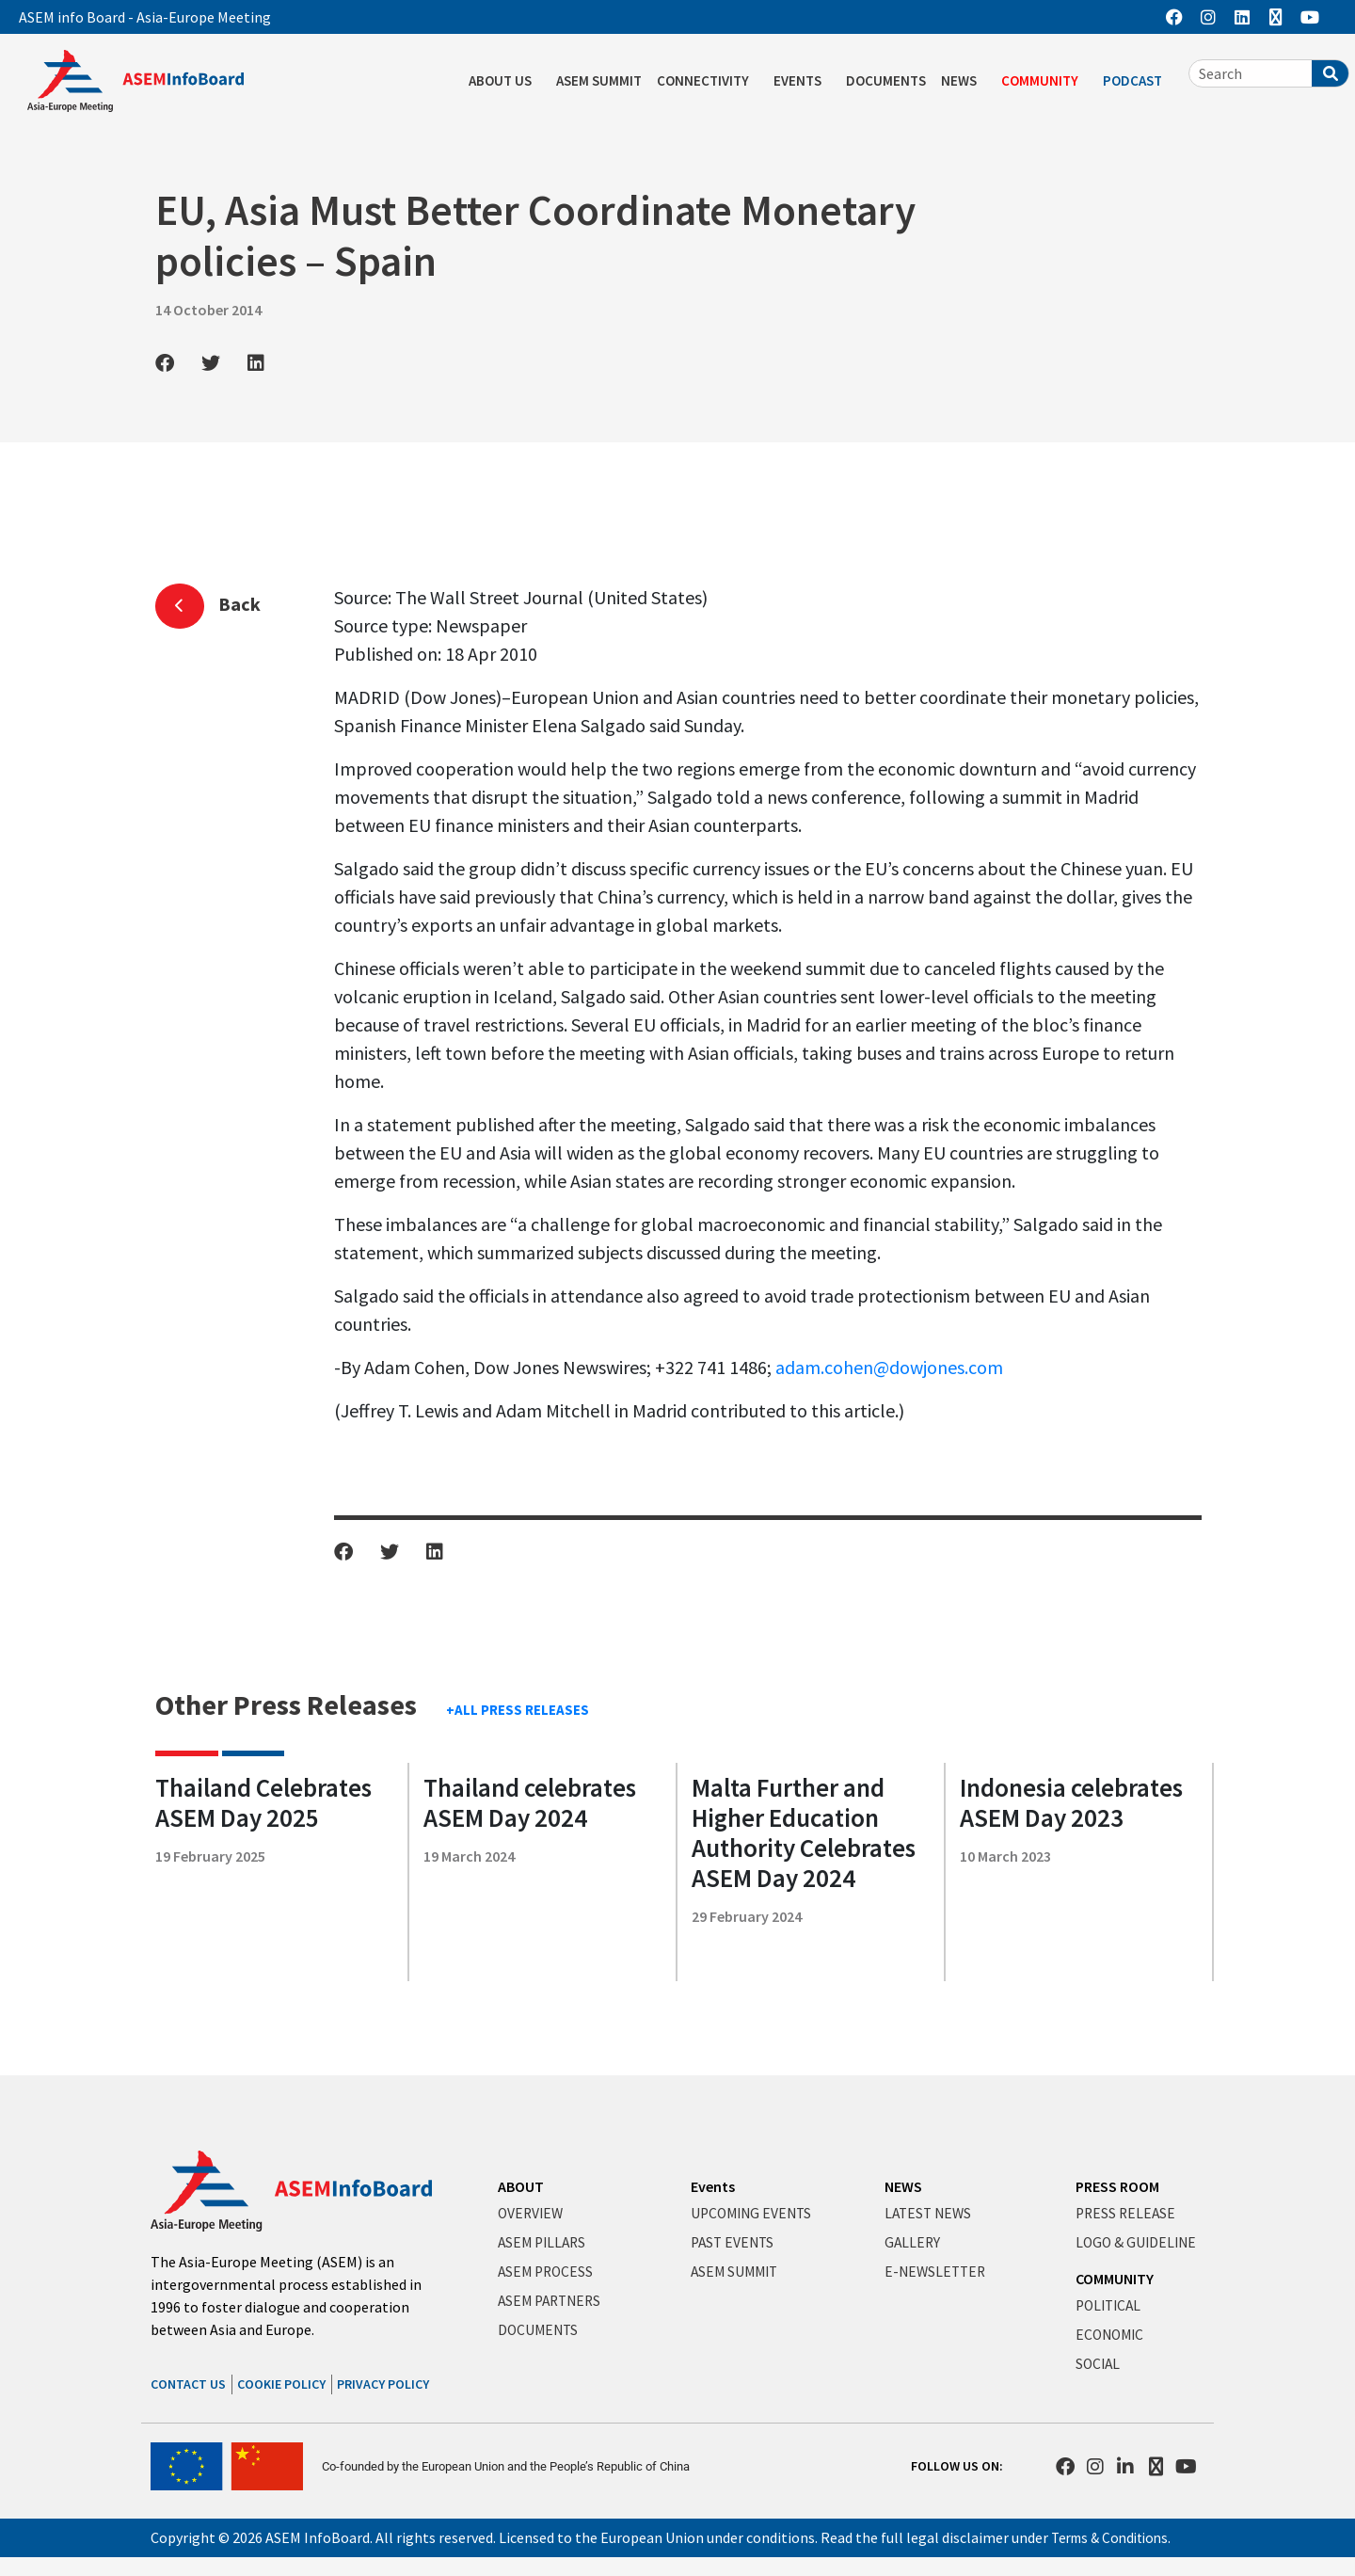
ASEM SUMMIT (599, 80)
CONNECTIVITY (707, 81)
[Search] (1330, 73)
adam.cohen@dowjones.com (889, 1367)
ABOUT (521, 2186)
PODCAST (1137, 81)
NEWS (963, 81)
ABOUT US (505, 81)
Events (713, 2186)
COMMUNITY (1044, 81)
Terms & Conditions (1114, 2537)
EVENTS (802, 81)
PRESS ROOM (1117, 2186)
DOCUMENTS (886, 80)
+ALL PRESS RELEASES (517, 1710)
